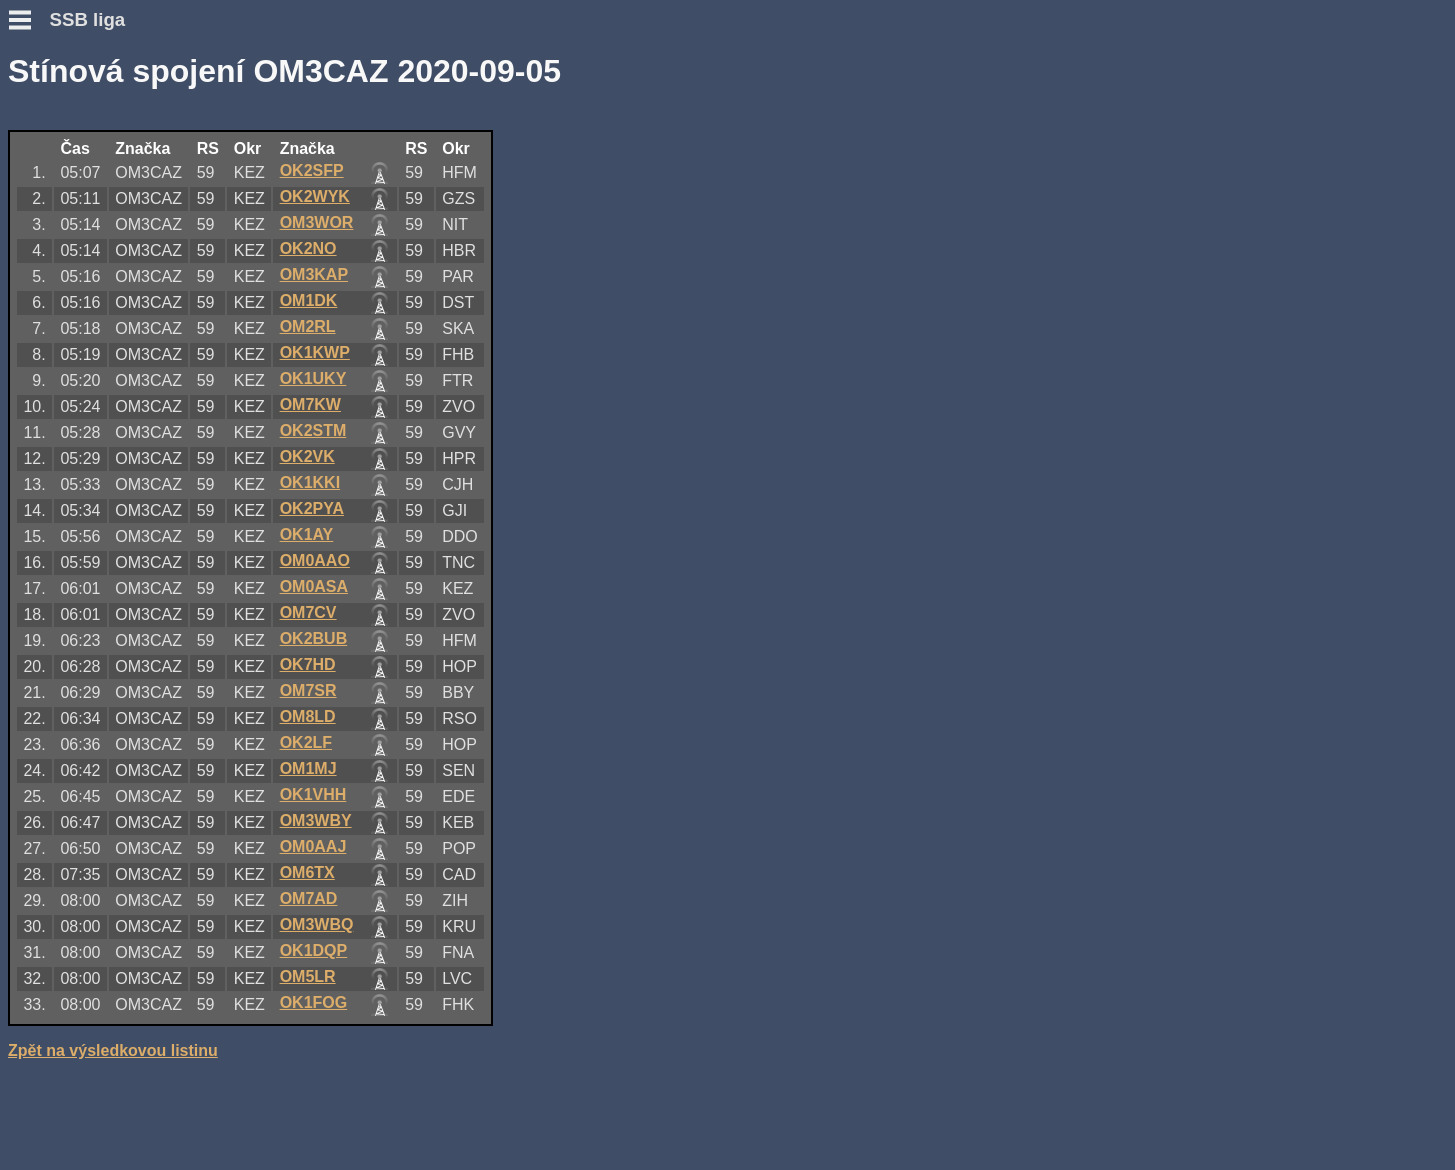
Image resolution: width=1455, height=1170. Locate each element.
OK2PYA (312, 508)
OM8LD (308, 716)
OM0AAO (315, 560)
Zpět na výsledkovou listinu (113, 1050)
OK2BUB (314, 638)
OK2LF (306, 742)
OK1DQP (314, 950)
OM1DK (309, 300)
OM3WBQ (317, 924)
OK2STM (313, 430)
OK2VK (307, 456)
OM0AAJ (313, 846)
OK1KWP (315, 352)
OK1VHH (313, 794)
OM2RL (308, 326)
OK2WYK (315, 196)
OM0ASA (314, 586)
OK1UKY (313, 378)
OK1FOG (314, 1002)
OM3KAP (314, 274)
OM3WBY (316, 820)
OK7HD (308, 664)
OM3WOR (317, 222)
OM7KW (310, 404)
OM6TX (307, 872)
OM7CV (308, 612)
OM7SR (308, 690)
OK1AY (307, 534)
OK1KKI (310, 482)
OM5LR (308, 976)
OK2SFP (312, 170)
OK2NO (308, 248)
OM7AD (309, 898)
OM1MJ (308, 768)
